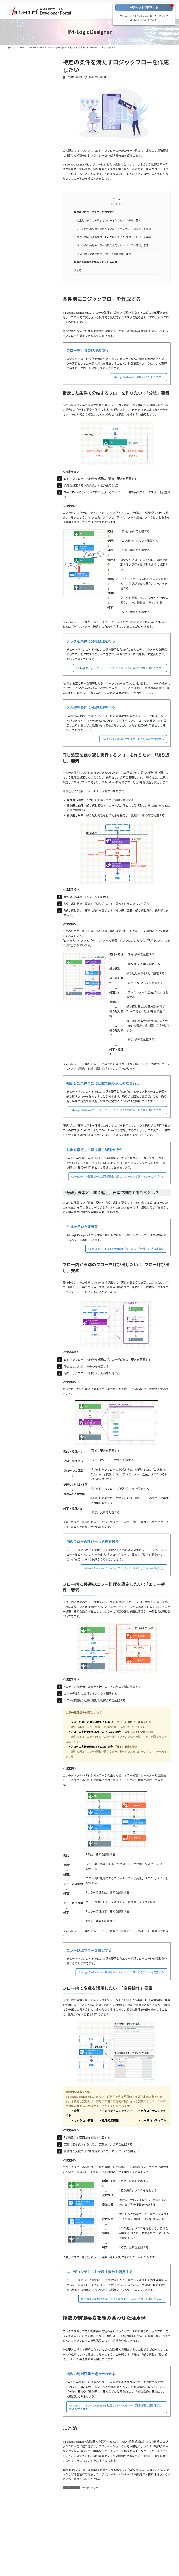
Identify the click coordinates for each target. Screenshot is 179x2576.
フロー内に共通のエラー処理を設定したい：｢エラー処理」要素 (117, 256)
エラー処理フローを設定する (89, 1963)
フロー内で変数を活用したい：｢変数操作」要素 (107, 265)
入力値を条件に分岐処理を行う (90, 720)
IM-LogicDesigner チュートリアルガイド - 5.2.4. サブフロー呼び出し (124, 1581)
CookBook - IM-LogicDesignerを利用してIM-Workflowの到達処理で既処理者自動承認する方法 (115, 2420)
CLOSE (116, 204)
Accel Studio (18, 276)
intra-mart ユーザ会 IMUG (138, 2572)
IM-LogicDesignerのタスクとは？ (28, 230)
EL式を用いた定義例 (82, 1240)
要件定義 (19, 2572)
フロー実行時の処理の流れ (87, 363)
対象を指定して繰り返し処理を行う (94, 1163)
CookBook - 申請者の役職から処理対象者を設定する (133, 752)
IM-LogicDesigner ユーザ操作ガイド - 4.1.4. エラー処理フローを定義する (121, 1985)
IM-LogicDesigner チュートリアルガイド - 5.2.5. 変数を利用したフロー (122, 2311)
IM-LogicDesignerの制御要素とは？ (30, 145)
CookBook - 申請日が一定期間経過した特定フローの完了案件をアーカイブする (117, 1189)
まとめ (78, 283)
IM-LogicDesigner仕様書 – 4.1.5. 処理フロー (138, 390)
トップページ (17, 2558)
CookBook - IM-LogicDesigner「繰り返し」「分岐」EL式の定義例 (126, 1262)
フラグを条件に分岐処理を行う (90, 654)
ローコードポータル (20, 2562)
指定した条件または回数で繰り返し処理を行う (103, 1096)
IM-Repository (19, 305)
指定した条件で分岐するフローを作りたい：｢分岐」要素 (112, 221)
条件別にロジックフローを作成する (96, 212)
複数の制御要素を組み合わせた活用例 (98, 274)
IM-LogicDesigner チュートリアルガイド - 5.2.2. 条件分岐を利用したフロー (120, 681)
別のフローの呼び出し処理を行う (92, 1555)
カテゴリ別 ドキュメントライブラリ (91, 2572)
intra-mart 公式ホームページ (139, 2562)
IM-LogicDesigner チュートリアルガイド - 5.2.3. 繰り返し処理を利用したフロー (117, 1123)
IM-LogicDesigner (90, 2500)
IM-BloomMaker (20, 286)
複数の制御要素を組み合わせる (90, 2387)
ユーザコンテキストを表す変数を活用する (99, 2285)
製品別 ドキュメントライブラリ (88, 2567)
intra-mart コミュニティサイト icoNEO (144, 2567)
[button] (30, 247)
